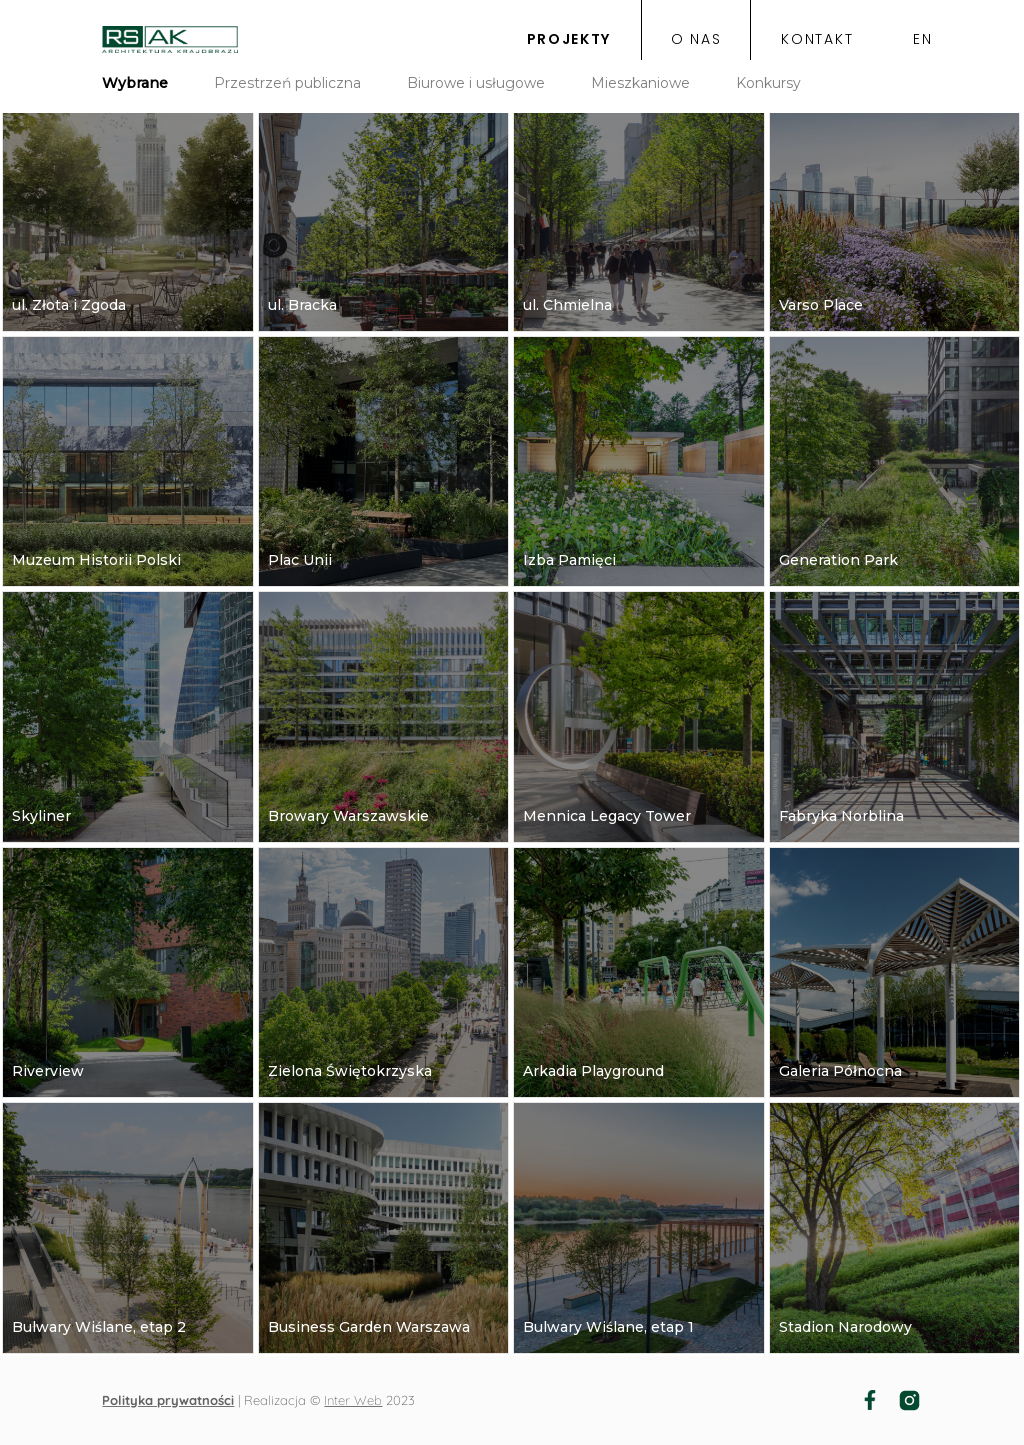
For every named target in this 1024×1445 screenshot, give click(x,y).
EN (922, 40)
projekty (569, 40)
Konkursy (768, 83)
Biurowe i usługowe (476, 83)
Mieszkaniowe (640, 83)
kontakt (817, 40)
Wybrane (135, 83)
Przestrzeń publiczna (287, 83)
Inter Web (353, 1400)
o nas (696, 40)
